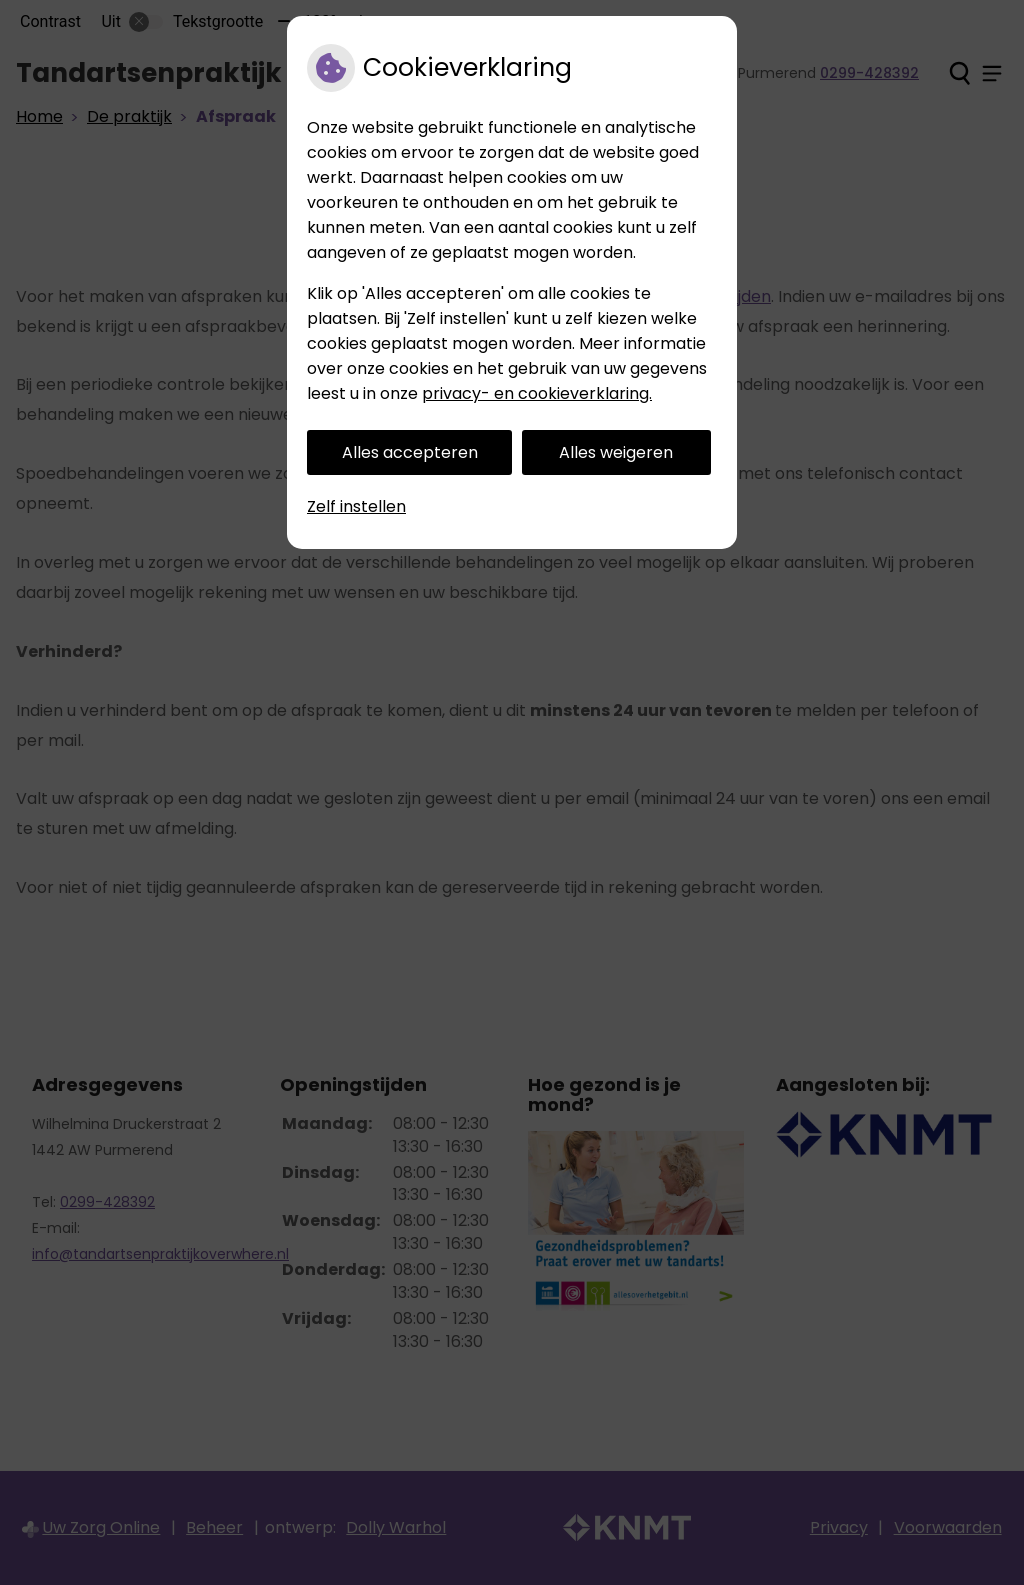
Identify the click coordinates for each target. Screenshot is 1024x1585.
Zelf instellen (356, 506)
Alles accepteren (410, 452)
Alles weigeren (616, 452)
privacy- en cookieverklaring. (537, 393)
